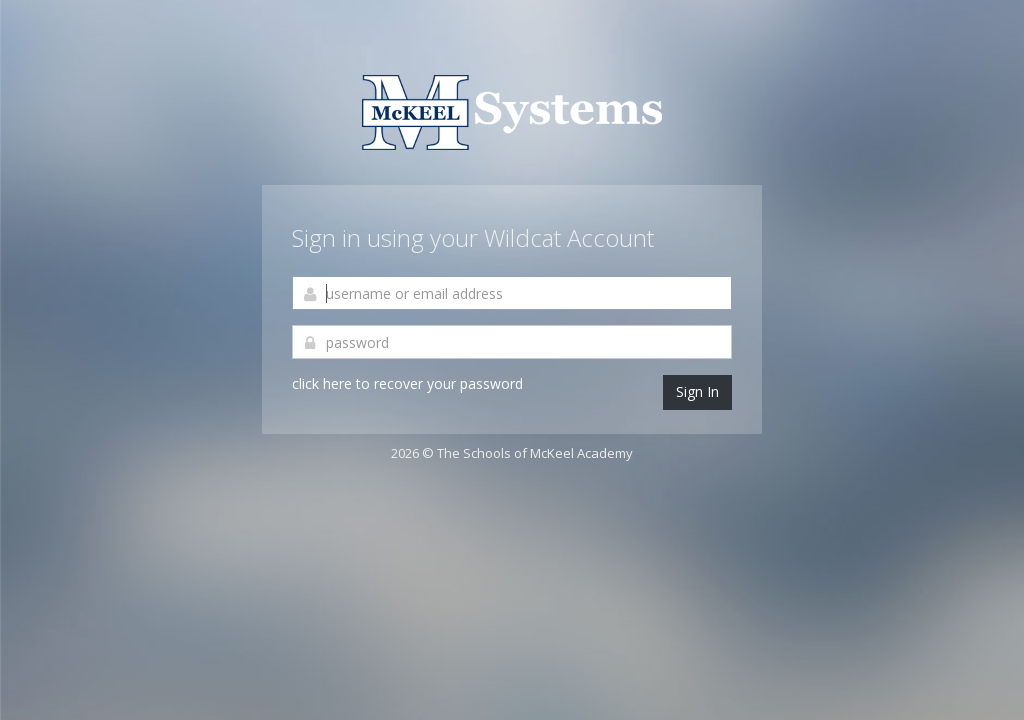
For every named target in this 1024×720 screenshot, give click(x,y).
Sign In (697, 391)
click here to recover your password (407, 383)
